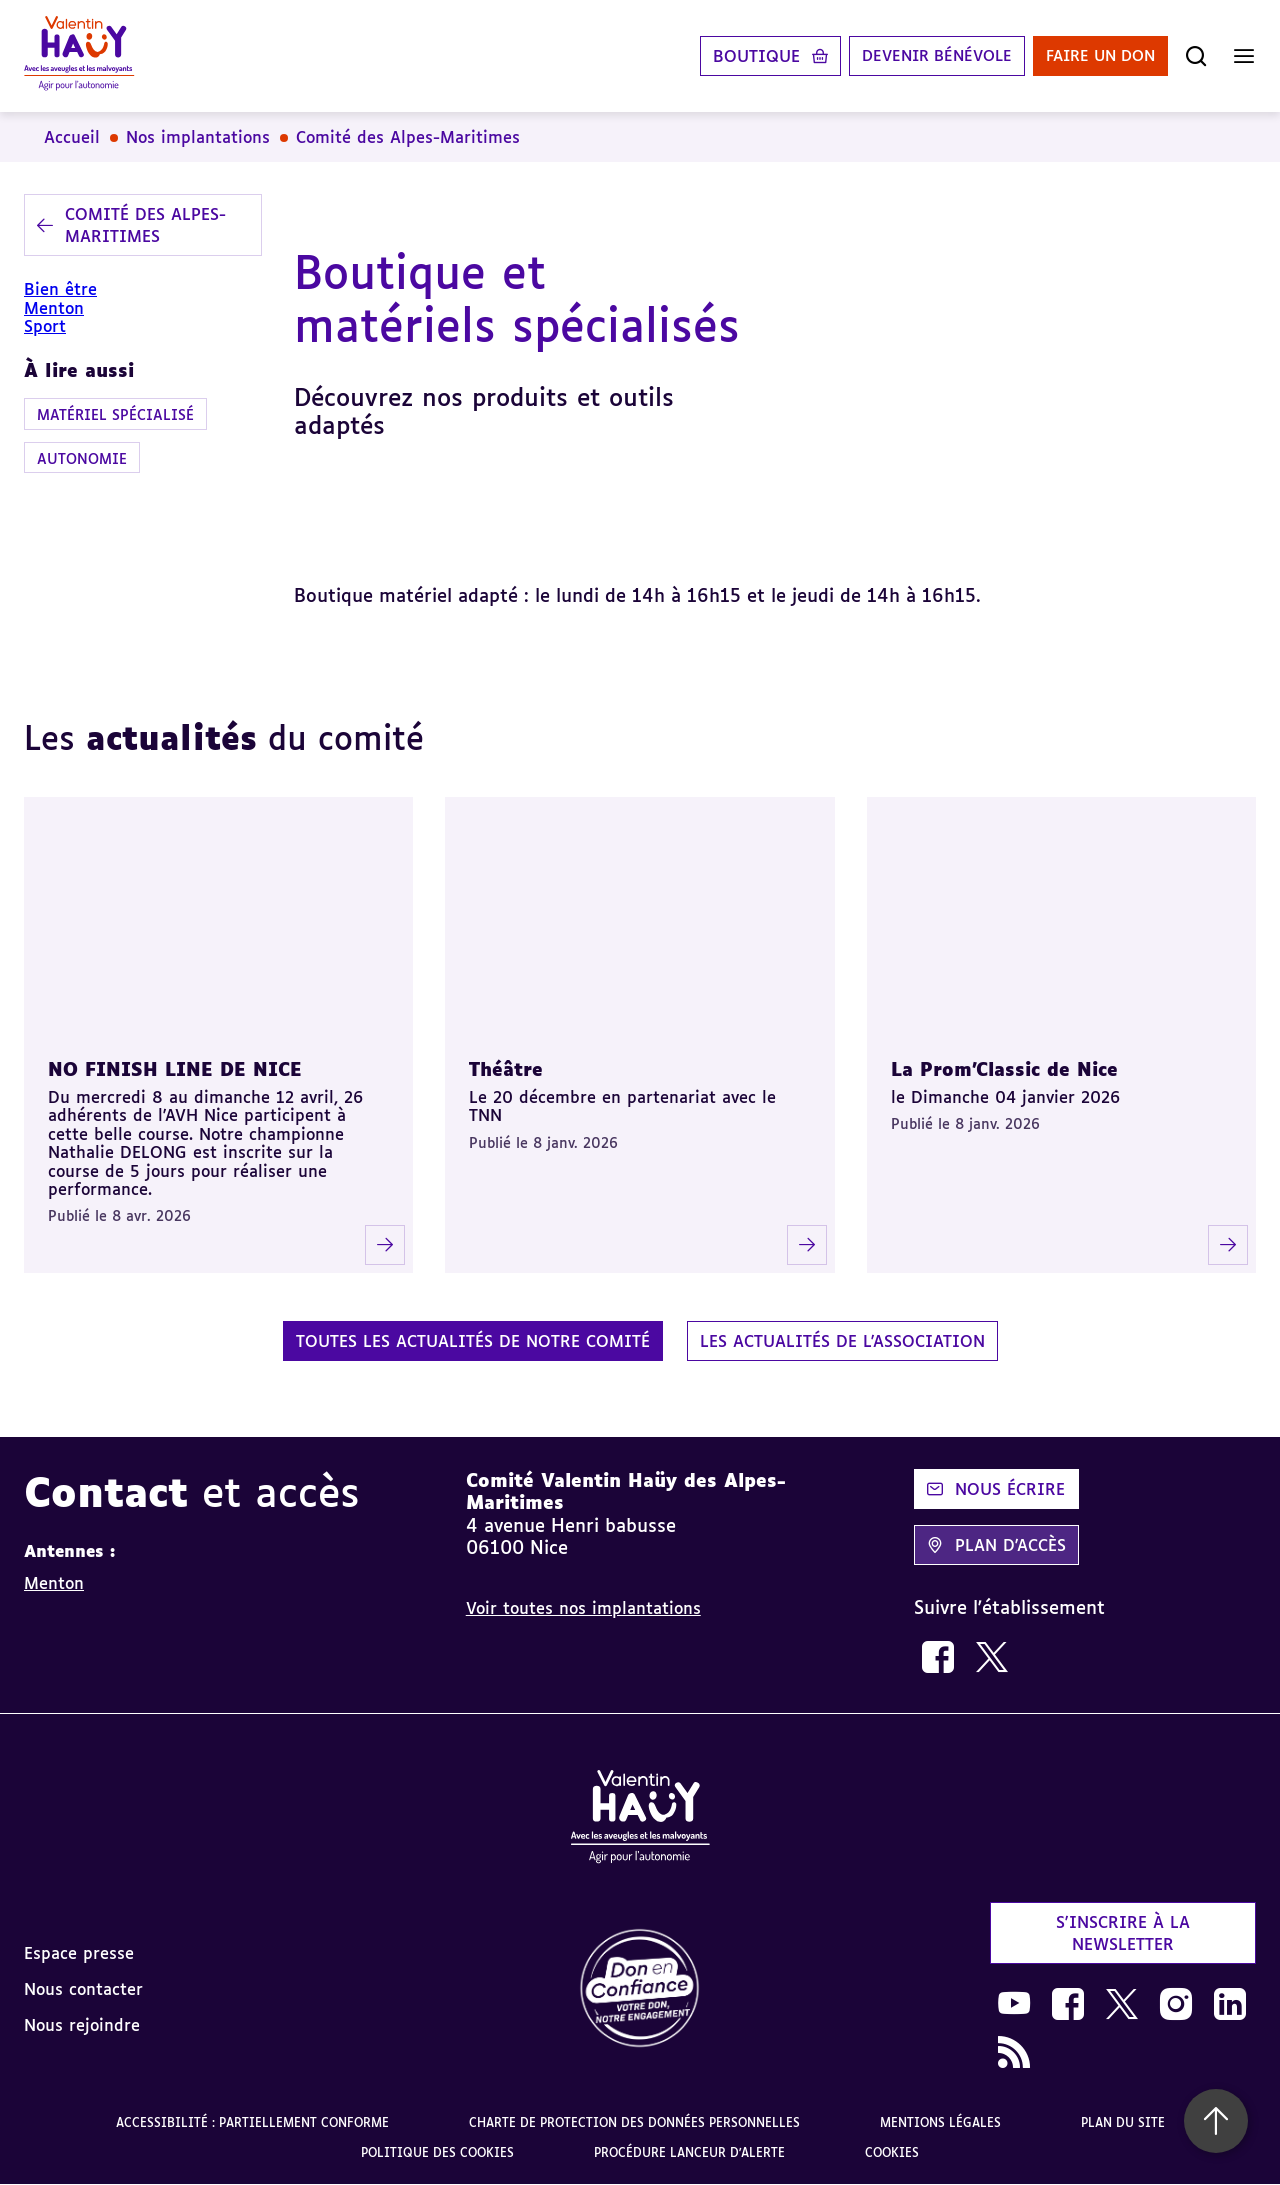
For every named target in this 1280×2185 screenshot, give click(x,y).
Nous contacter (83, 1989)
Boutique (734, 56)
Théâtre (506, 1069)
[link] (938, 1657)
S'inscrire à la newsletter (1123, 1933)
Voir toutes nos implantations (583, 1608)
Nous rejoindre (82, 2025)
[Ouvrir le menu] (1244, 56)
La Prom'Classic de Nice (1004, 1069)
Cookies (892, 2152)
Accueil (72, 137)
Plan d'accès (996, 1545)
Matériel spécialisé (115, 414)
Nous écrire (996, 1489)
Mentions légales (940, 2122)
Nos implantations (198, 137)
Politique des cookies (437, 2152)
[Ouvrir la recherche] (1196, 56)
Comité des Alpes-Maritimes (408, 137)
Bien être (60, 289)
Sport (45, 326)
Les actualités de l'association (842, 1341)
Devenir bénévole (920, 56)
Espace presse (79, 1953)
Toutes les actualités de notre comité (473, 1341)
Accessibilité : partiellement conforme (252, 2122)
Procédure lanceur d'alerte (689, 2152)
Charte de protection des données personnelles (634, 2122)
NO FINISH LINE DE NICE (175, 1069)
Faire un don (1095, 56)
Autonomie (82, 458)
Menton (54, 308)
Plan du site (1123, 2122)
